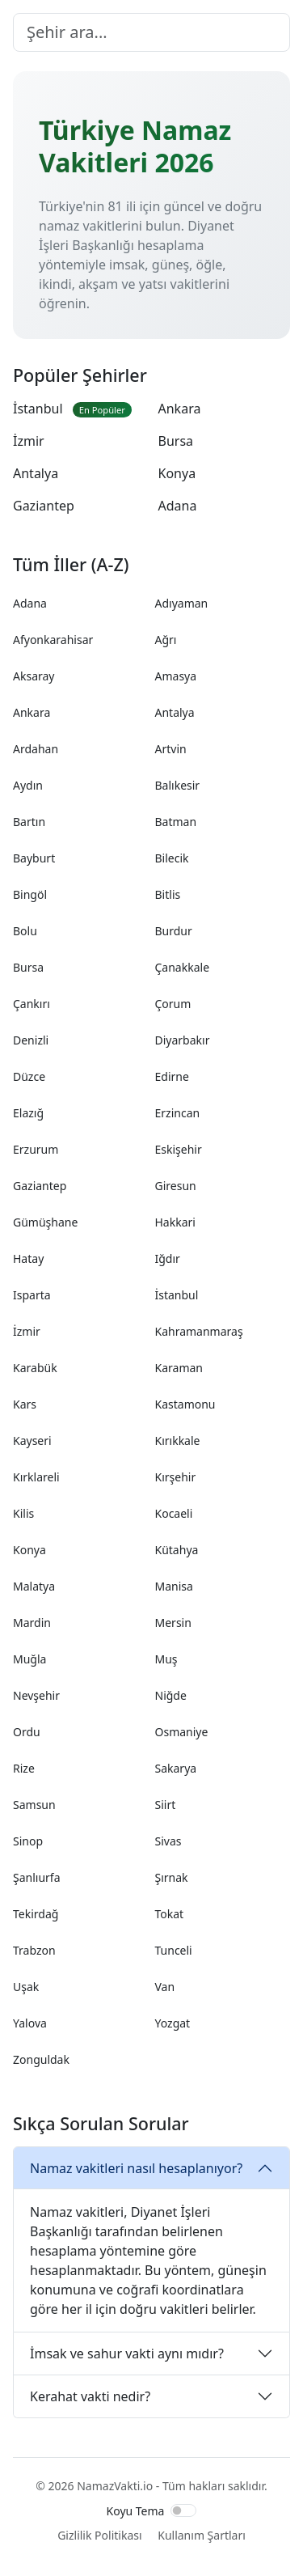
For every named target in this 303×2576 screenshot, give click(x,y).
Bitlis (168, 894)
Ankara (179, 408)
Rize (24, 1768)
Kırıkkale (177, 1440)
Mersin (173, 1622)
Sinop (28, 1841)
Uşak (26, 1986)
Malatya (34, 1586)
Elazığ (28, 1113)
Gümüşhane (45, 1222)
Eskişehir (178, 1149)
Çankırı (31, 1003)
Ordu (26, 1731)
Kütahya (177, 1549)
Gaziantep (43, 506)
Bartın (29, 821)
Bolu (25, 930)
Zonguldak (41, 2059)
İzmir (28, 441)
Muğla (29, 1659)
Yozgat (173, 2023)
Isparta (32, 1295)
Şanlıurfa (37, 1877)
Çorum (173, 1003)
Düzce (29, 1076)
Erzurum (35, 1149)
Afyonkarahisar (53, 639)
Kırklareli (36, 1477)
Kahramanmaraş (199, 1331)
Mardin (32, 1622)
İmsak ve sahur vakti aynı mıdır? (127, 2353)
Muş (166, 1659)
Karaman (179, 1367)
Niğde (171, 1695)
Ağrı (166, 639)
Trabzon (34, 1950)
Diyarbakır (182, 1040)
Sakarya (176, 1768)
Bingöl (30, 894)
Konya (177, 473)
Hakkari (175, 1222)
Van (165, 1986)
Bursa (176, 441)
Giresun (175, 1185)
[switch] (183, 2510)
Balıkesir (177, 785)
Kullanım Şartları (202, 2535)
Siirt (165, 1804)
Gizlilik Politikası (99, 2535)
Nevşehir (36, 1695)
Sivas (168, 1841)
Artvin (171, 748)
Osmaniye (181, 1731)
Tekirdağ (35, 1913)
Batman (176, 821)
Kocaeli (174, 1513)
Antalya (35, 473)
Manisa (174, 1586)
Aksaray (33, 676)
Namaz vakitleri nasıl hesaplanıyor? (136, 2168)
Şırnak (171, 1877)
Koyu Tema (136, 2511)
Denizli (30, 1040)
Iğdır (167, 1258)
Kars (24, 1404)
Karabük (35, 1367)
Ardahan (35, 748)
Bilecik (172, 858)
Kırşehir (175, 1477)
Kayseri (32, 1440)
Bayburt (34, 858)
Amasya (176, 676)
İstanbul (72, 408)
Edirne (172, 1076)
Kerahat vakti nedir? (90, 2396)
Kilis (23, 1513)
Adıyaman (181, 603)
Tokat (169, 1913)
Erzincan (177, 1113)
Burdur (173, 930)
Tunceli (173, 1950)
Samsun (34, 1804)
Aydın (28, 785)
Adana (177, 506)
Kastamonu (185, 1404)
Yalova (30, 2023)
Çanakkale (182, 967)
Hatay (28, 1258)
